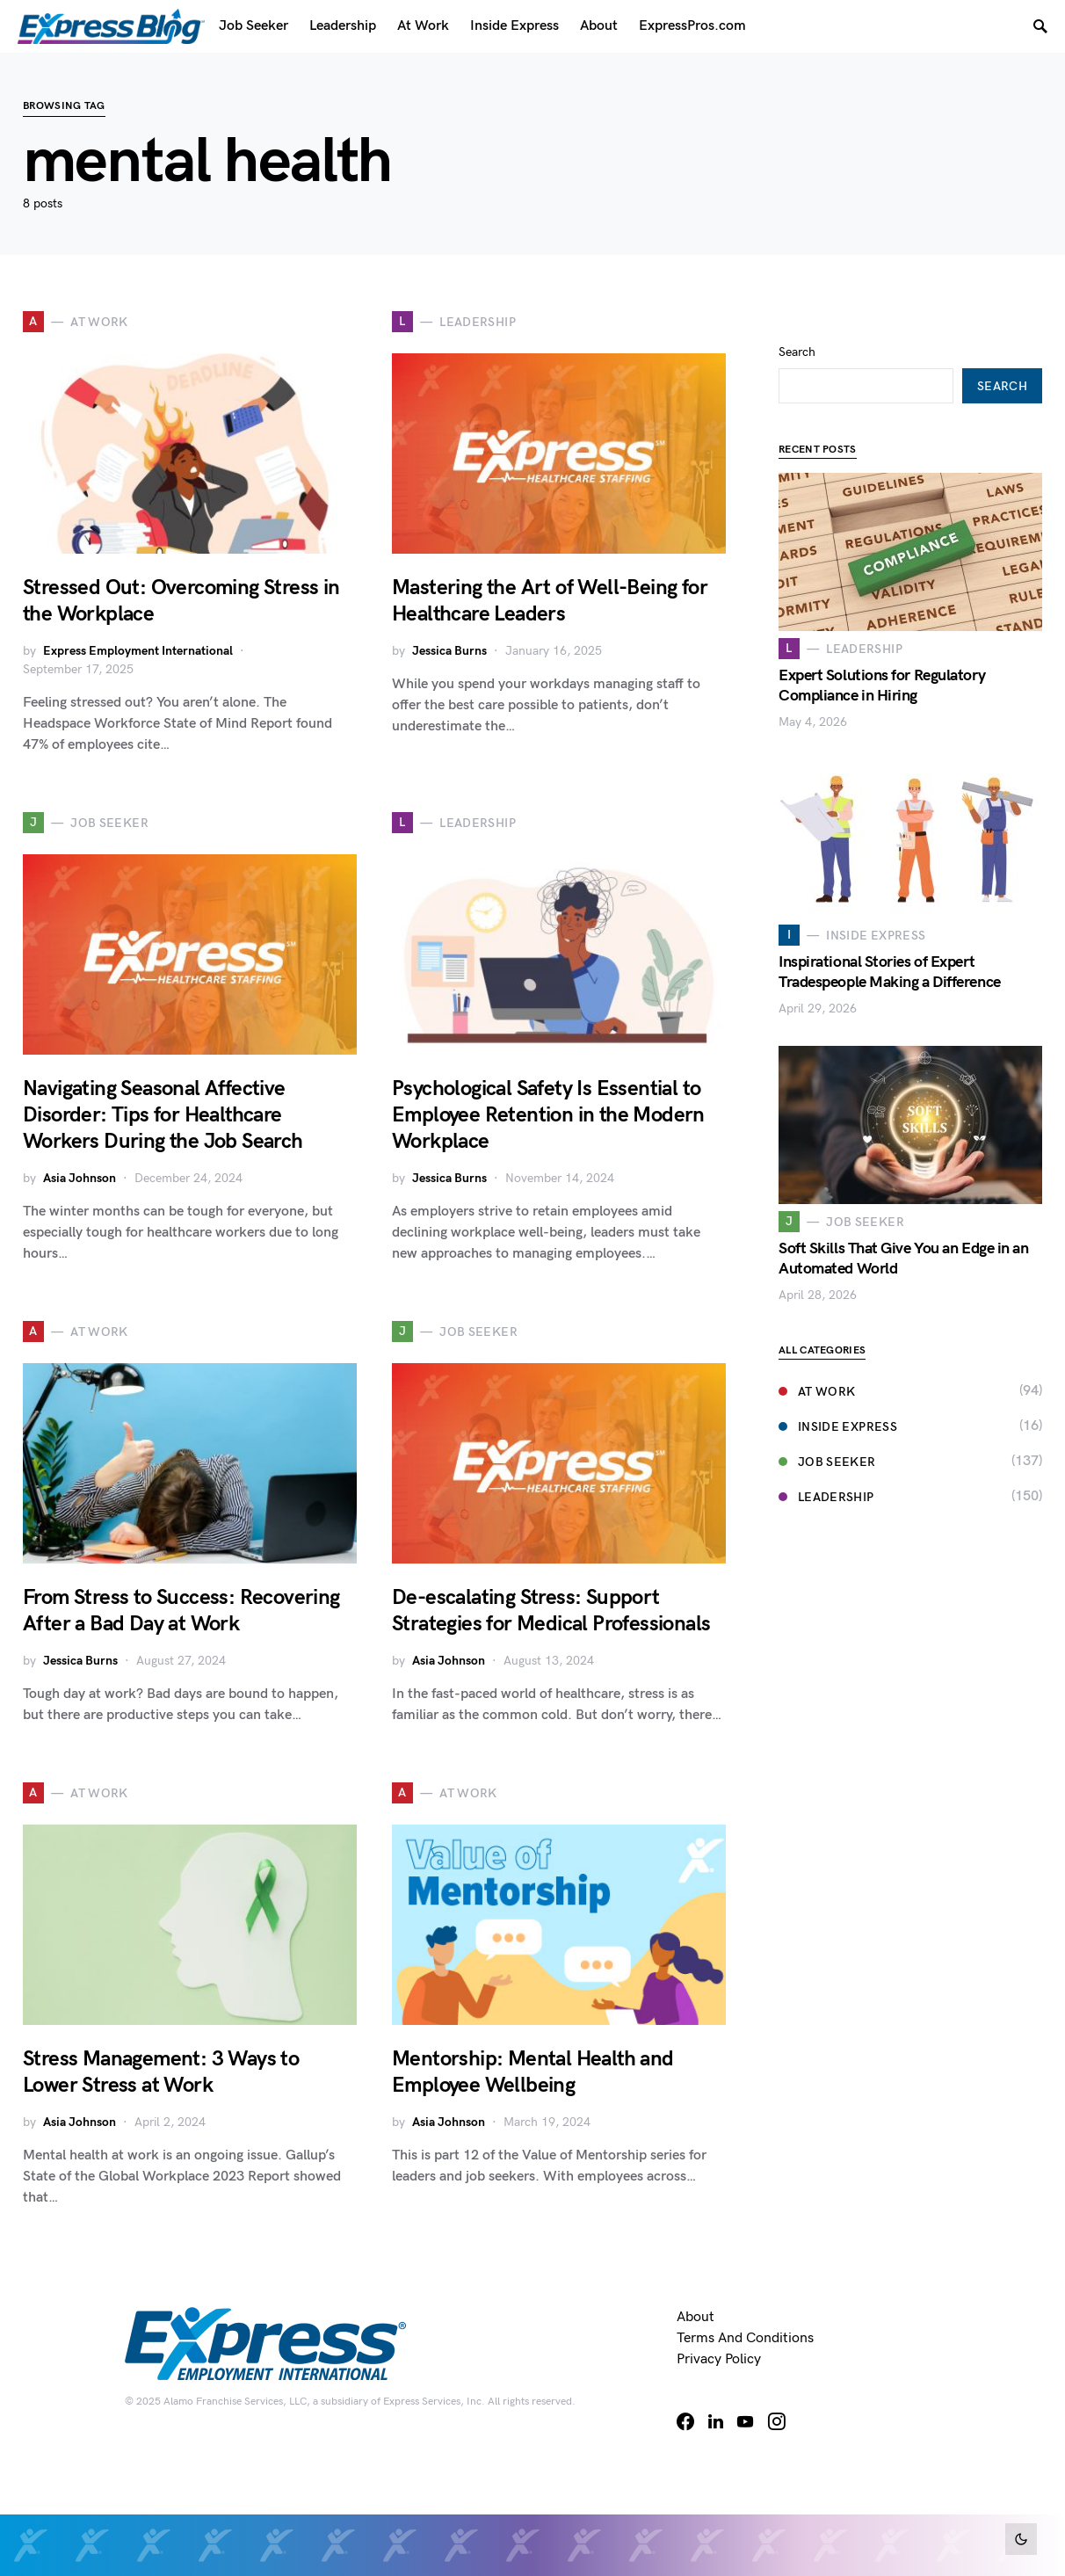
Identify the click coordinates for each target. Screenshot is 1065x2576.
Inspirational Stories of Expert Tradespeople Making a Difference (890, 941)
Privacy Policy (719, 2359)
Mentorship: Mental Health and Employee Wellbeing (533, 2072)
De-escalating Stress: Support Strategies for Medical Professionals (551, 1610)
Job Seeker (827, 1431)
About (695, 2317)
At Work (817, 1360)
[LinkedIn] (715, 2421)
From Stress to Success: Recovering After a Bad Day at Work (181, 1610)
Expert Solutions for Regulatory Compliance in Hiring (882, 654)
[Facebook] (685, 2421)
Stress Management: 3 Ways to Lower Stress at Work (161, 2072)
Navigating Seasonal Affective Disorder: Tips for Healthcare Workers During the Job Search (163, 1115)
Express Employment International (138, 650)
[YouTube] (745, 2421)
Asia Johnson (79, 1178)
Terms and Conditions (745, 2338)
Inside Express (838, 1396)
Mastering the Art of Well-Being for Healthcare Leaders (549, 601)
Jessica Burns (449, 650)
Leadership (826, 1466)
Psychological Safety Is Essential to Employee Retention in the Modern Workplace (548, 1115)
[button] (1021, 2539)
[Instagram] (777, 2421)
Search (797, 321)
